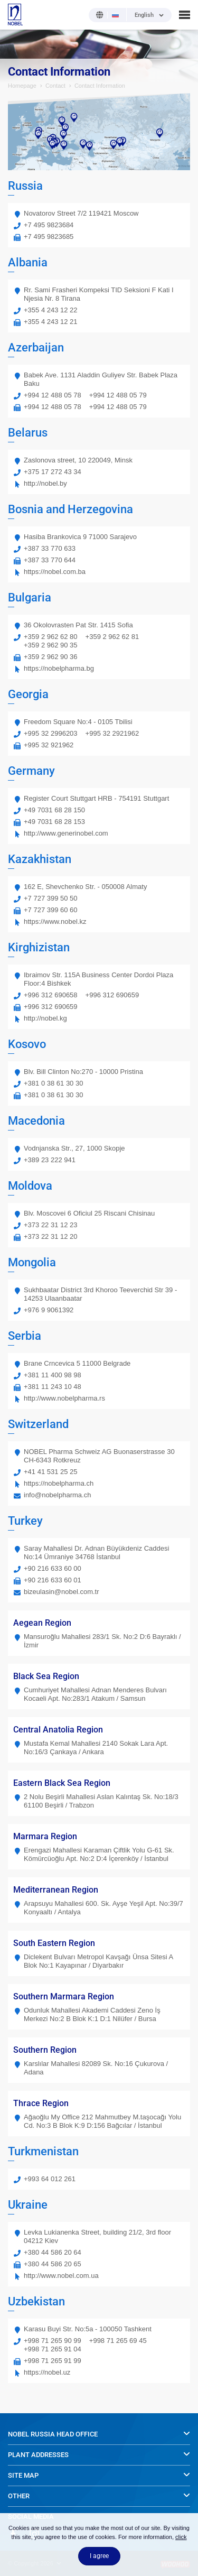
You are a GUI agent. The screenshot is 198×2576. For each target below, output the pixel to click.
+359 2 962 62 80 (51, 637)
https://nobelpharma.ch (58, 1483)
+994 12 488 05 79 (118, 395)
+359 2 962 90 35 (51, 645)
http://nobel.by (45, 483)
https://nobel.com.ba (55, 572)
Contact (55, 85)
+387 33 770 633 (50, 548)
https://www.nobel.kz (55, 921)
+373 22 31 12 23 (51, 1225)
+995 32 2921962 (112, 733)
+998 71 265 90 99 (52, 2341)
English (144, 15)
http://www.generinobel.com (66, 833)
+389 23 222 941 (50, 1160)
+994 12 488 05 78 (52, 395)
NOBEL (15, 14)
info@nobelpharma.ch (57, 1495)
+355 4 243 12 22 (51, 310)
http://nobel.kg (45, 1018)
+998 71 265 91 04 (52, 2349)
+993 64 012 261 (50, 2179)
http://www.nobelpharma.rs (64, 1398)
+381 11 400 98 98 (52, 1375)
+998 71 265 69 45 (118, 2341)
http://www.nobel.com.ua (61, 2276)
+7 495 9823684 (48, 225)
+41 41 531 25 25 (51, 1472)
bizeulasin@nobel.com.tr (61, 1592)
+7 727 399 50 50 (51, 898)
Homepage (22, 85)
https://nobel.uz (47, 2372)
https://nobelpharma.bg (59, 668)
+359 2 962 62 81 (112, 637)
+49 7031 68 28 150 (54, 810)
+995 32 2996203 (51, 733)
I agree (99, 2556)
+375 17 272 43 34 (52, 472)
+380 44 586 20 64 (52, 2252)
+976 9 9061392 (48, 1310)
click (180, 2537)
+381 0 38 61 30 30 (53, 1083)
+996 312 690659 (112, 995)
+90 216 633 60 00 (52, 1568)
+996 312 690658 (51, 995)
